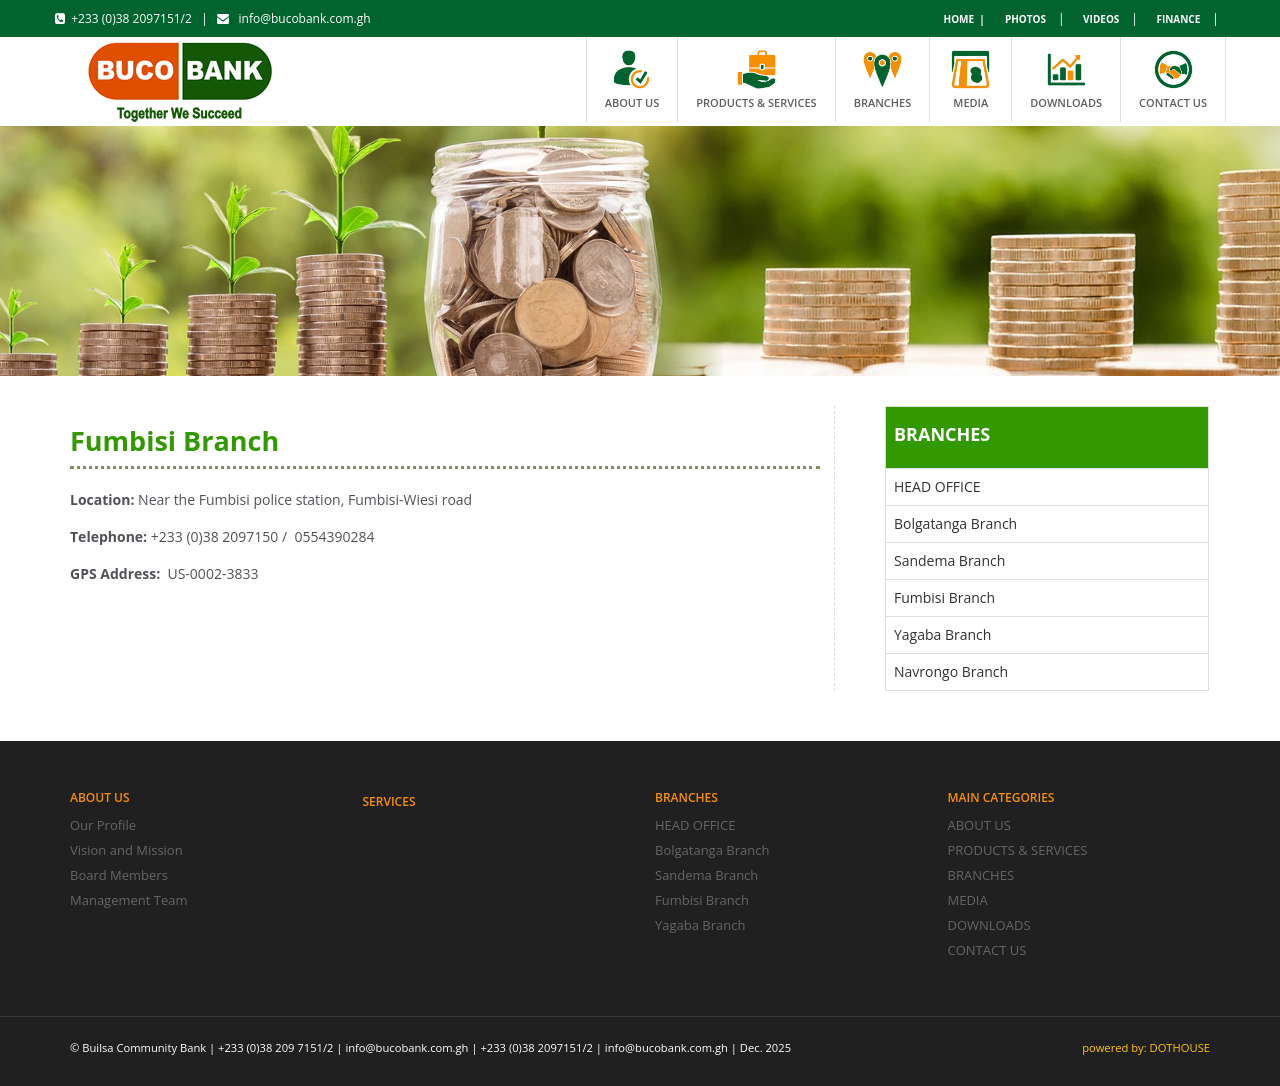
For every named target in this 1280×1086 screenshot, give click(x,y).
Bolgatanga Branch (955, 523)
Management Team (129, 900)
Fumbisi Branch (944, 597)
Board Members (119, 875)
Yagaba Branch (942, 634)
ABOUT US (979, 825)
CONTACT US (987, 950)
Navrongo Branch (951, 671)
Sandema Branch (949, 560)
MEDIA (968, 900)
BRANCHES (981, 875)
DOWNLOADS (989, 925)
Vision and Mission (126, 850)
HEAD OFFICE (937, 486)
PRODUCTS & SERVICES (1018, 850)
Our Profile (103, 825)
